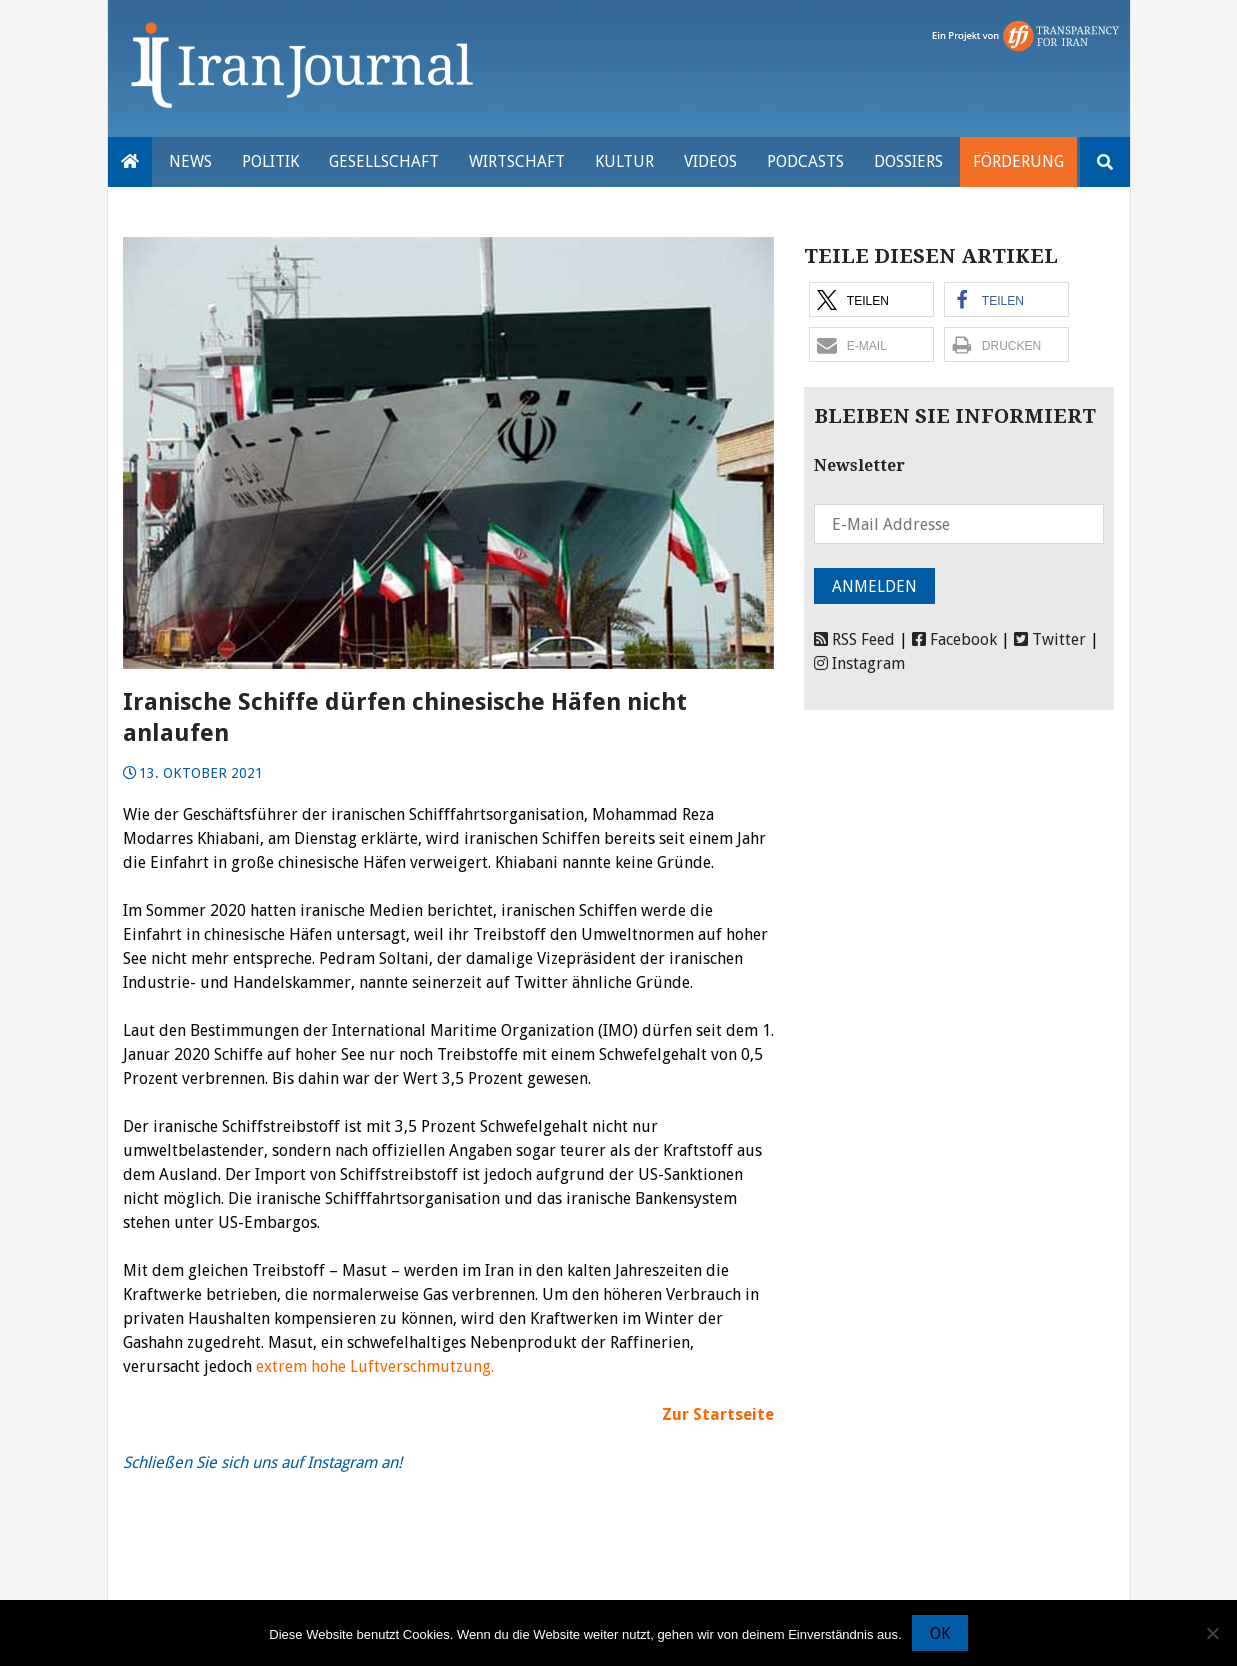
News (190, 161)
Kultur (624, 161)
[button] (871, 299)
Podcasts (805, 161)
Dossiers (908, 161)
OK (940, 1633)
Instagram (859, 663)
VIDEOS (710, 161)
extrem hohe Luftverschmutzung (373, 1366)
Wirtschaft (517, 161)
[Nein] (1212, 1633)
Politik (270, 161)
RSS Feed (854, 639)
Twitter (1050, 639)
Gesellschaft (384, 161)
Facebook (954, 639)
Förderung (1018, 161)
